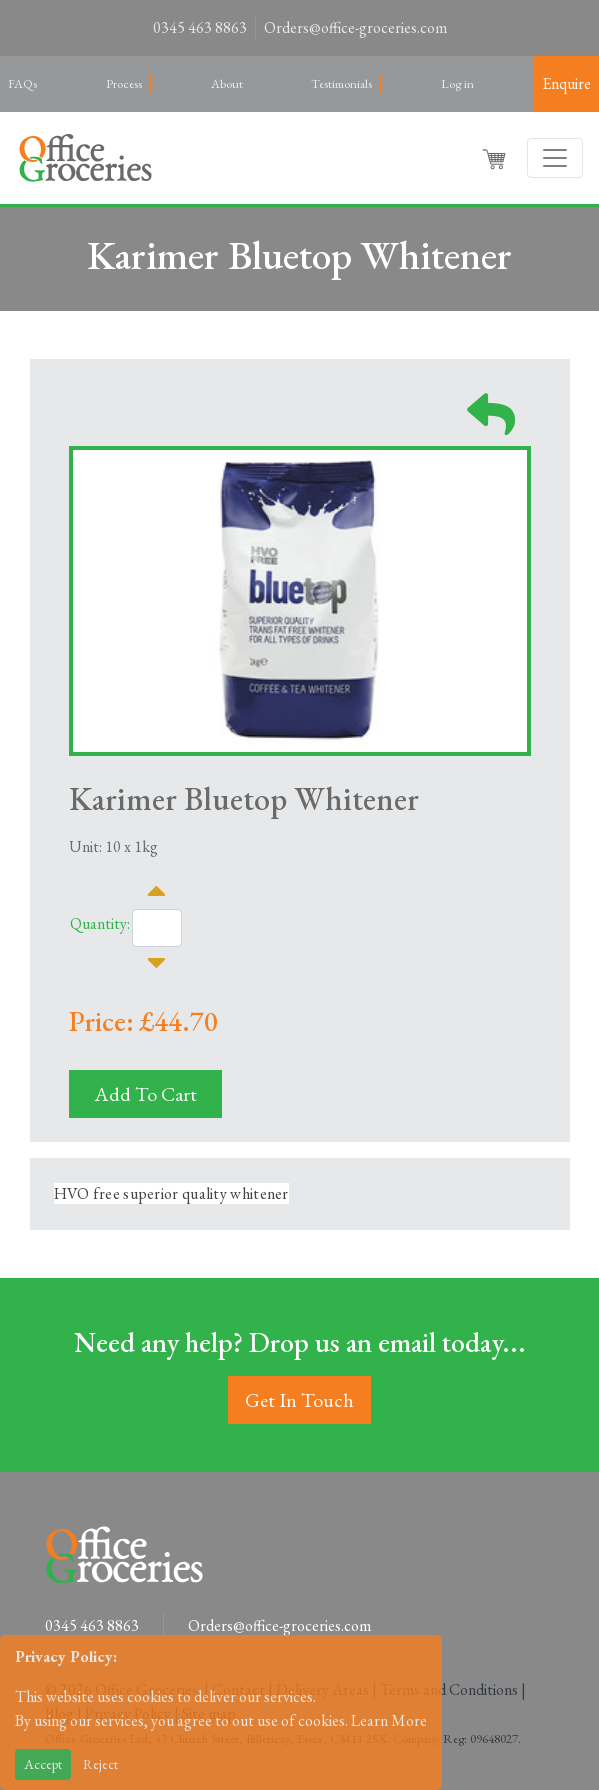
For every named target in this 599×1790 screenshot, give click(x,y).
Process (124, 83)
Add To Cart (145, 1094)
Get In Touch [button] (299, 1400)
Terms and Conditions (449, 1689)
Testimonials (341, 83)
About (227, 83)
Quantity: (100, 923)
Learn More (389, 1720)
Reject (100, 1764)
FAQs (22, 83)
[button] (496, 158)
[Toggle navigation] (555, 158)
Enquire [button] (566, 83)
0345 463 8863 (200, 27)
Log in (457, 83)
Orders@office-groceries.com (355, 27)
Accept (43, 1764)
